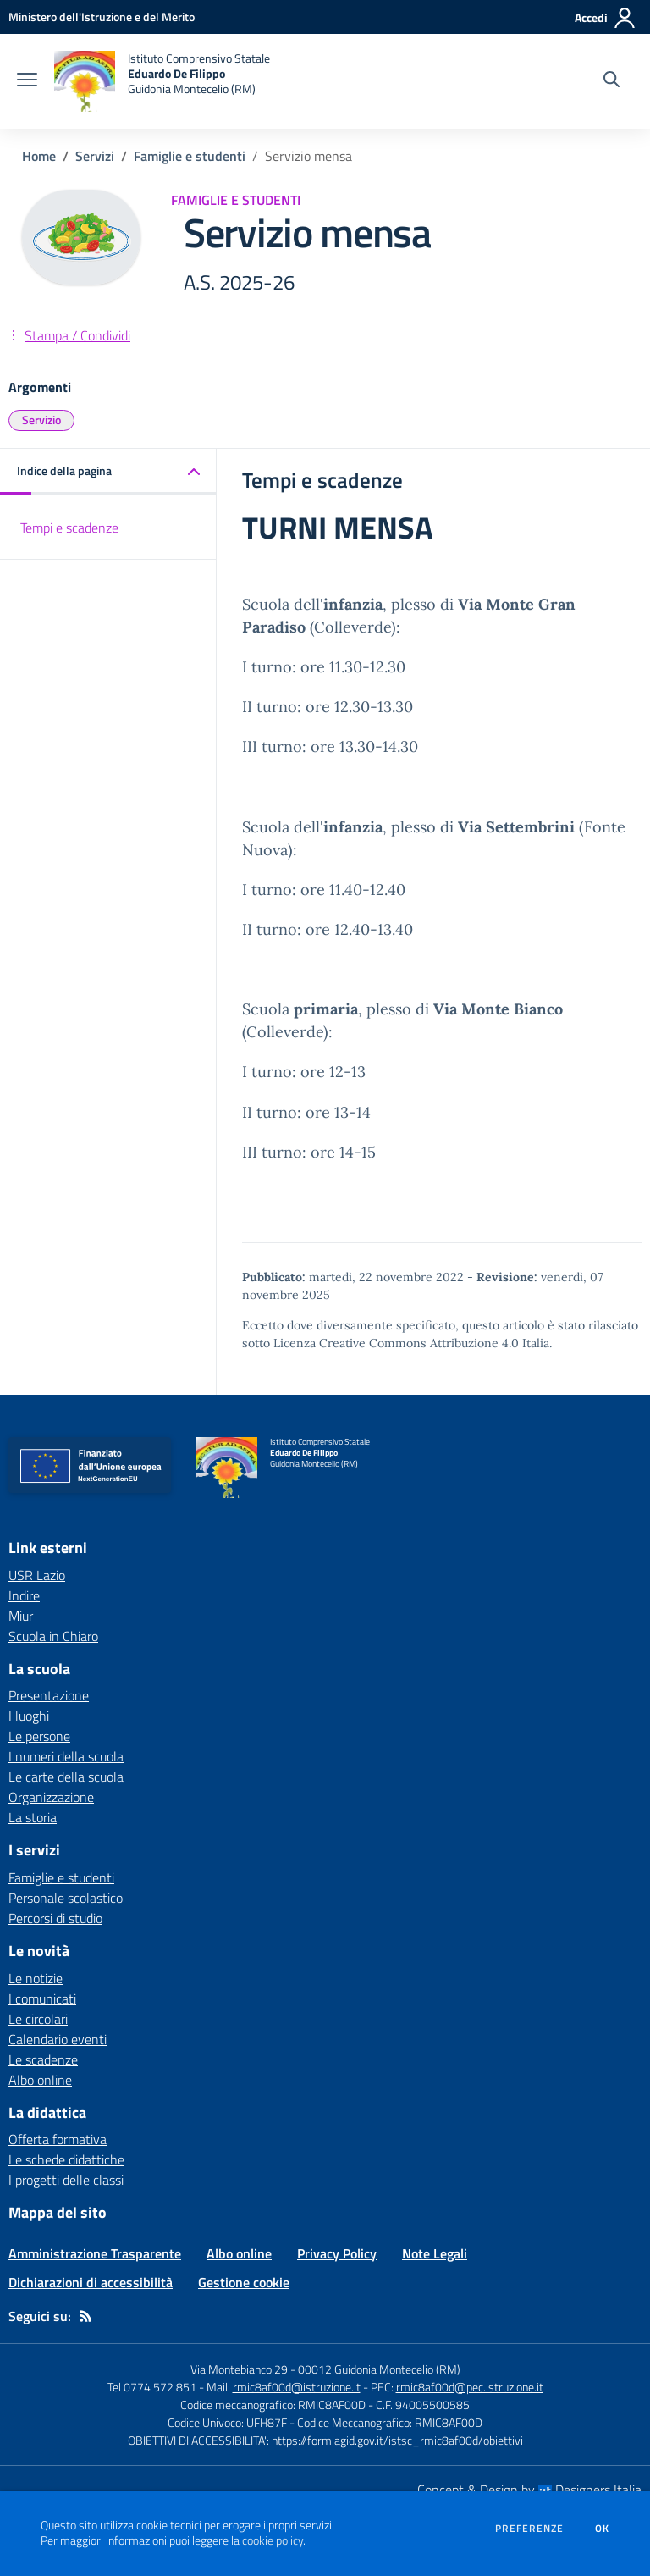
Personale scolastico (65, 1898)
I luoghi (28, 1715)
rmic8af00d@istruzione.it (297, 2387)
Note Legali (434, 2253)
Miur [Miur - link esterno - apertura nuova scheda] (20, 1616)
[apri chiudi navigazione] (27, 81)
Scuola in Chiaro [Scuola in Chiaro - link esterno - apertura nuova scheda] (53, 1636)
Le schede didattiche (66, 2159)
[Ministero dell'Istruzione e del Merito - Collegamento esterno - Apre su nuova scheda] (101, 16)
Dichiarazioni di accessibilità (90, 2282)
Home (39, 156)
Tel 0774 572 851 (151, 2387)
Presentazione (48, 1695)
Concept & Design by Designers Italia (529, 2489)
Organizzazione (51, 1797)
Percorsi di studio (55, 1918)
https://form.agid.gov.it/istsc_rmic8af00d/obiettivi (397, 2440)
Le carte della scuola (66, 1776)
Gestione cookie (243, 2282)
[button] (108, 472)
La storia (32, 1817)
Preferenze (529, 2528)
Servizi (94, 156)
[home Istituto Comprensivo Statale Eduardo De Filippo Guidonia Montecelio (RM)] (162, 81)
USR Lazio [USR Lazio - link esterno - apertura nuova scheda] (36, 1575)
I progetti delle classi (66, 2180)
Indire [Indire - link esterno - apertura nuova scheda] (24, 1595)
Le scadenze (43, 2059)
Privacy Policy (337, 2253)
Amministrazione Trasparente (94, 2253)
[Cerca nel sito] (611, 81)
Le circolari (38, 2019)
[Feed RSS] (85, 2316)
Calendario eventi (57, 2039)
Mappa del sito (57, 2212)
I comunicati (42, 1998)
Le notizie (35, 1978)
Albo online (40, 2080)
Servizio (41, 419)
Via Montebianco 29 (239, 2369)
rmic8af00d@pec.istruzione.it (469, 2387)
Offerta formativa (57, 2139)
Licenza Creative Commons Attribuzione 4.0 (396, 1343)
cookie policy (272, 2540)
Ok (602, 2528)
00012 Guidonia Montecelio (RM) (379, 2369)
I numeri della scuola (66, 1756)
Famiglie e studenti (189, 156)
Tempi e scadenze (69, 527)
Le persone (39, 1736)
